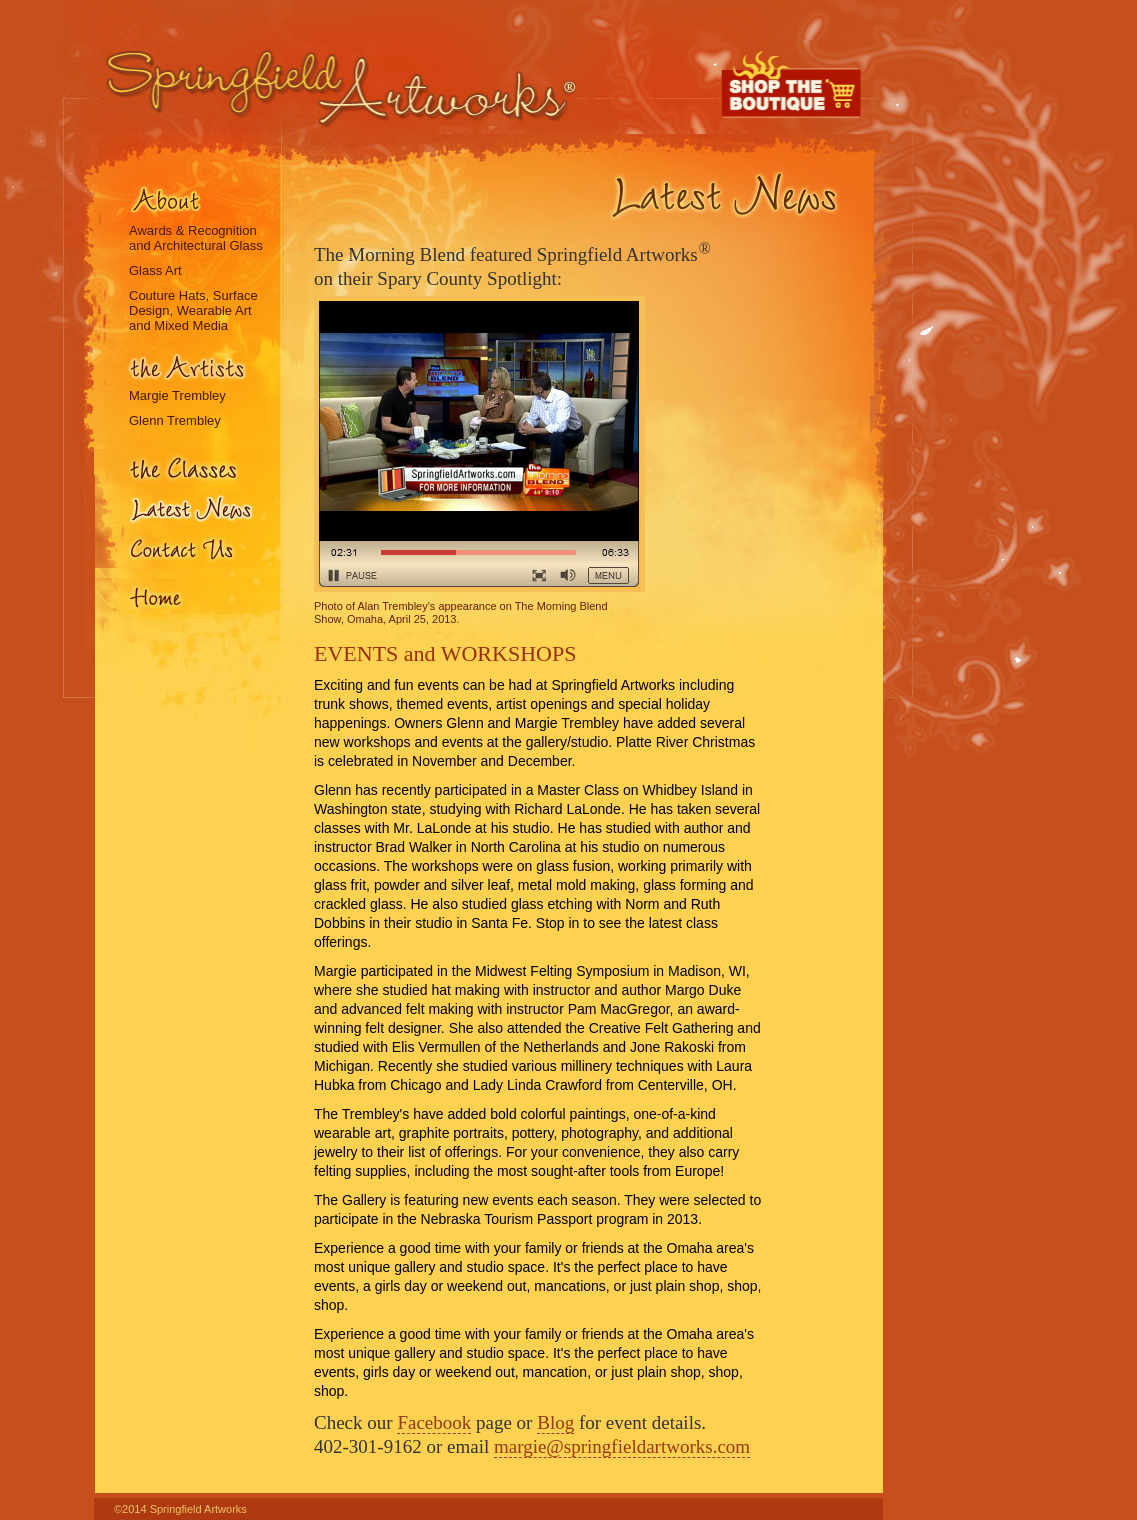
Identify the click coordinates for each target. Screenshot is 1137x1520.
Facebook (434, 1422)
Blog (555, 1422)
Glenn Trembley (175, 420)
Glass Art (155, 270)
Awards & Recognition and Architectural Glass (196, 238)
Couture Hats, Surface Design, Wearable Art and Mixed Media (193, 310)
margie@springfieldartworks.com (622, 1446)
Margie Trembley (177, 395)
